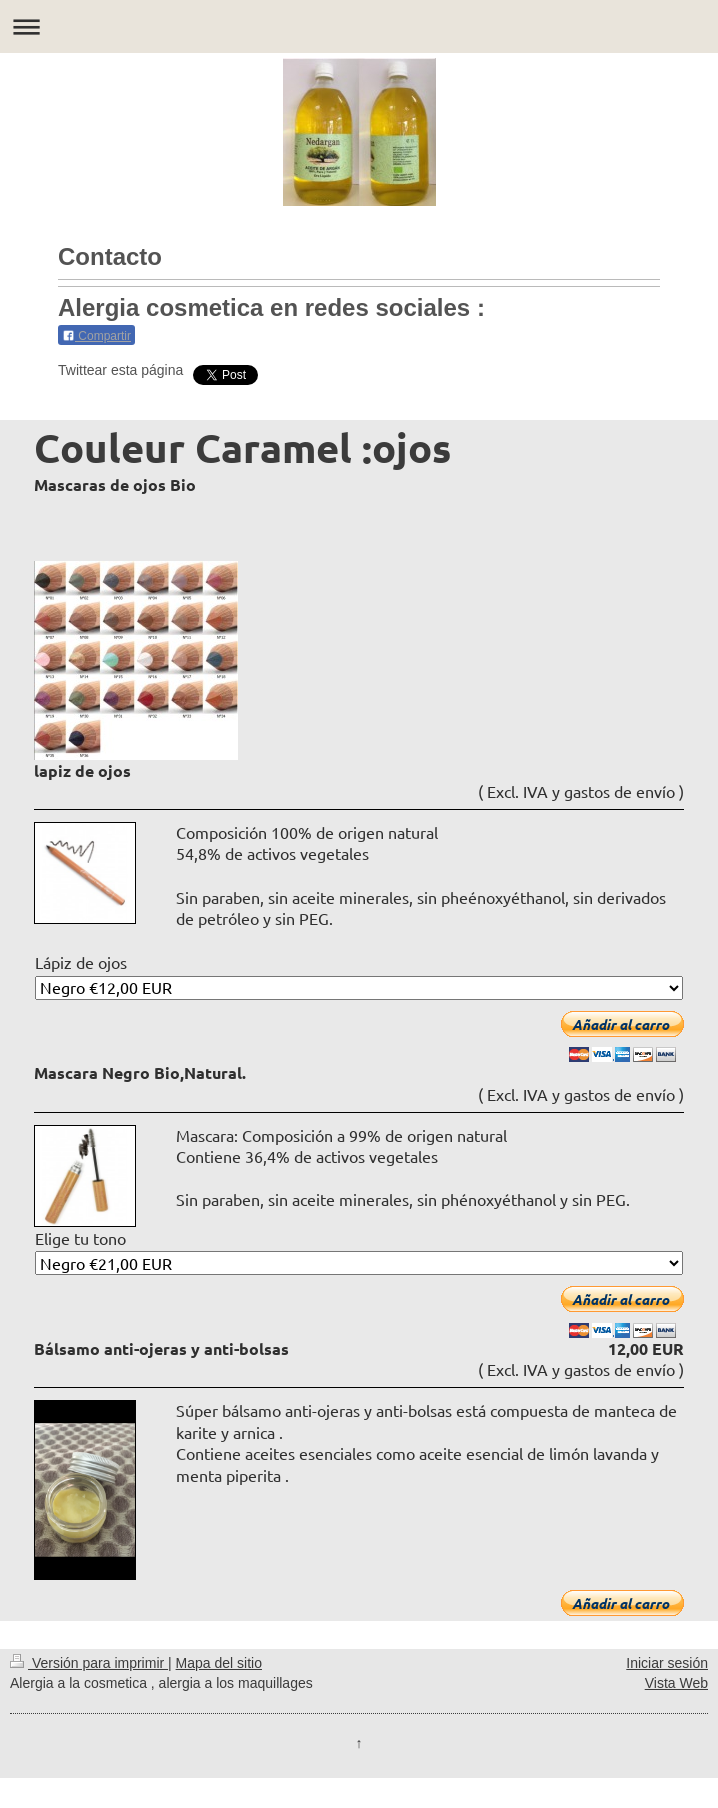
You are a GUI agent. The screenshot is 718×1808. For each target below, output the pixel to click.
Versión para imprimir (89, 1663)
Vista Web (676, 1683)
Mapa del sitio (219, 1663)
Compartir (96, 336)
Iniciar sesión (667, 1663)
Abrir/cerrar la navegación (359, 26)
